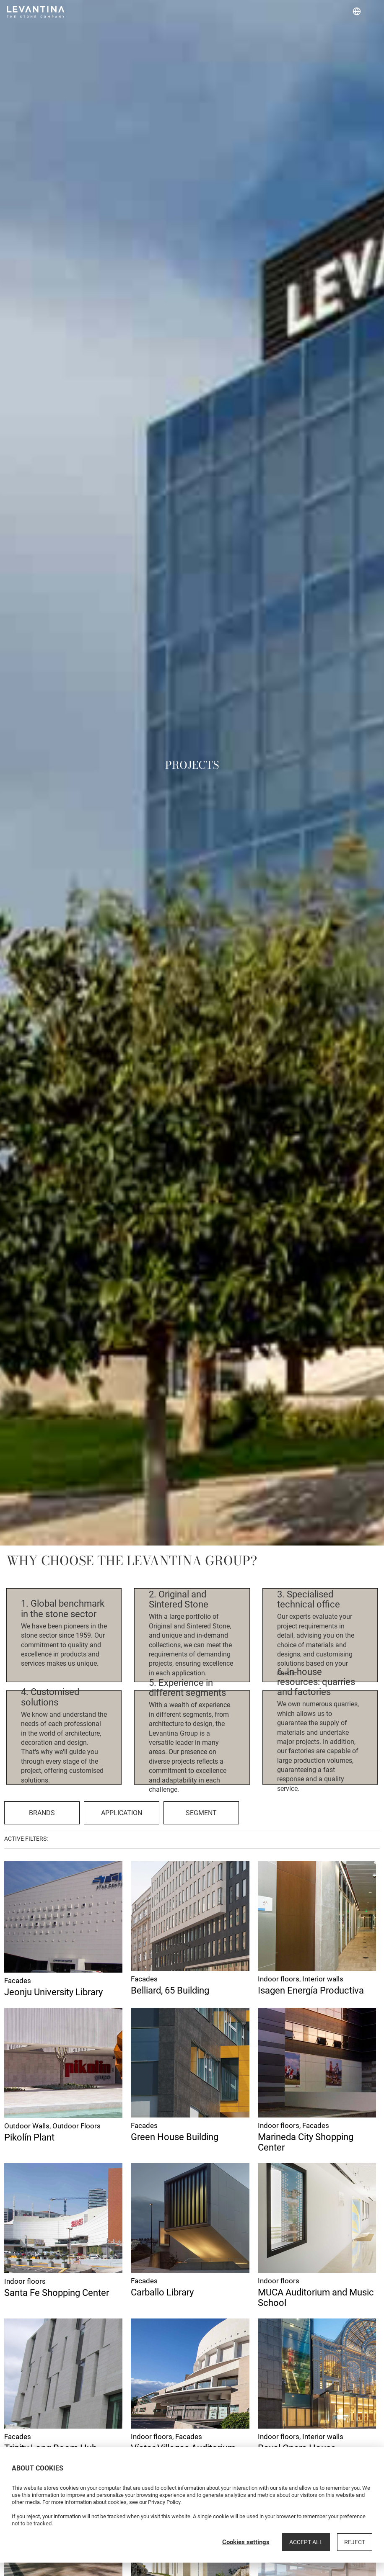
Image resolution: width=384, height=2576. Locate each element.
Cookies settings (246, 2542)
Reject (354, 2542)
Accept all (306, 2542)
